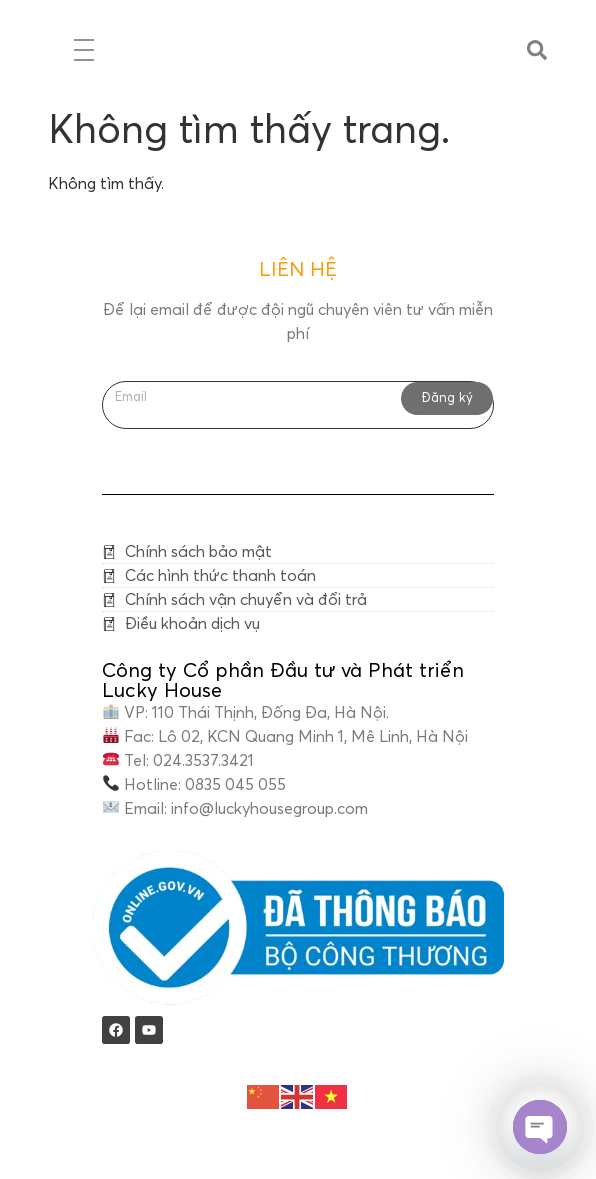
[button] (537, 50)
